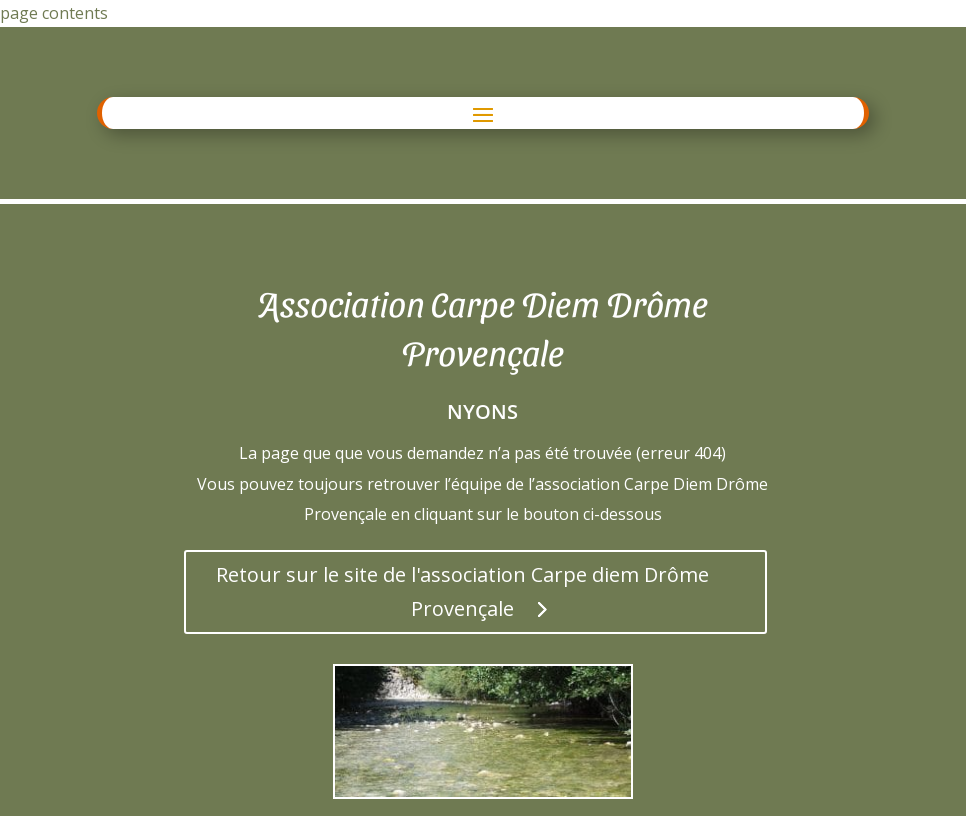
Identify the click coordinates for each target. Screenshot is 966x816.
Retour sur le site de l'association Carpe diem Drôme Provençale (462, 591)
